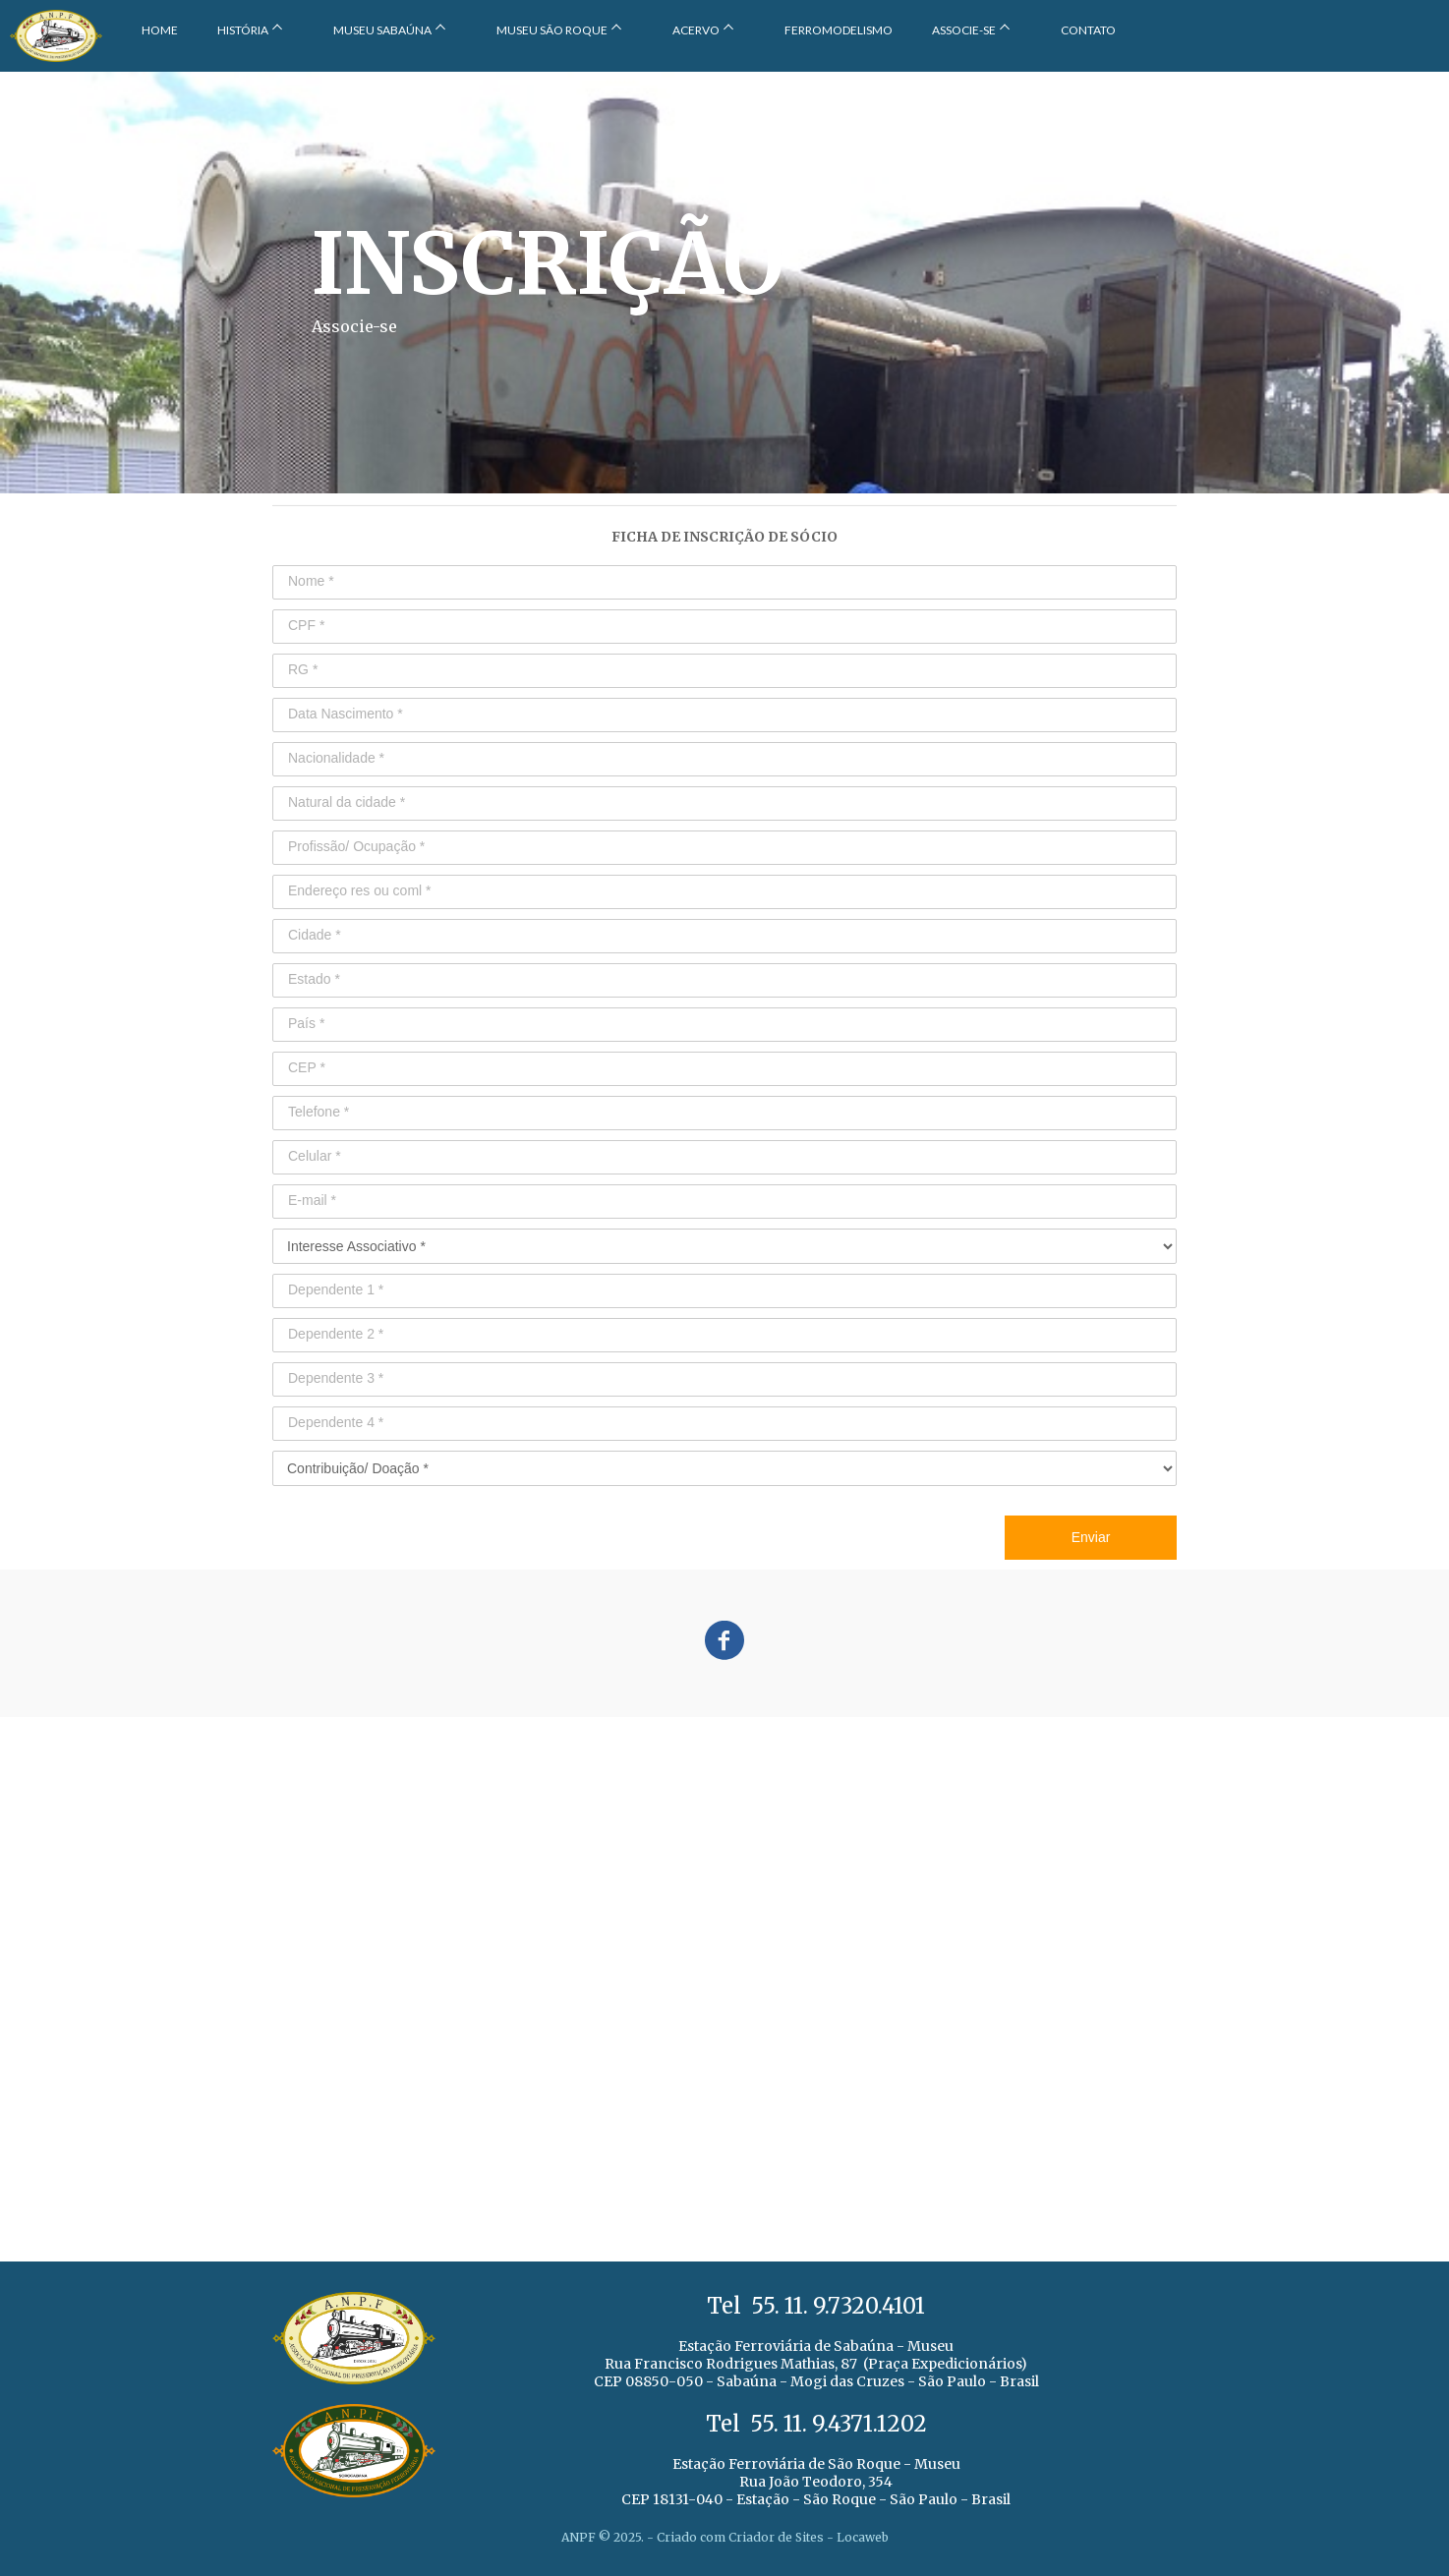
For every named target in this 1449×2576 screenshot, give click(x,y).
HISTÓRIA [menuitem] (242, 30)
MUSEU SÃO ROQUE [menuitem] (552, 30)
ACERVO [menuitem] (696, 30)
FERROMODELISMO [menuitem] (838, 30)
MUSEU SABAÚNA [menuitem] (382, 30)
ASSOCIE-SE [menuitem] (964, 30)
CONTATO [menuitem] (1088, 30)
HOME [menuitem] (160, 30)
